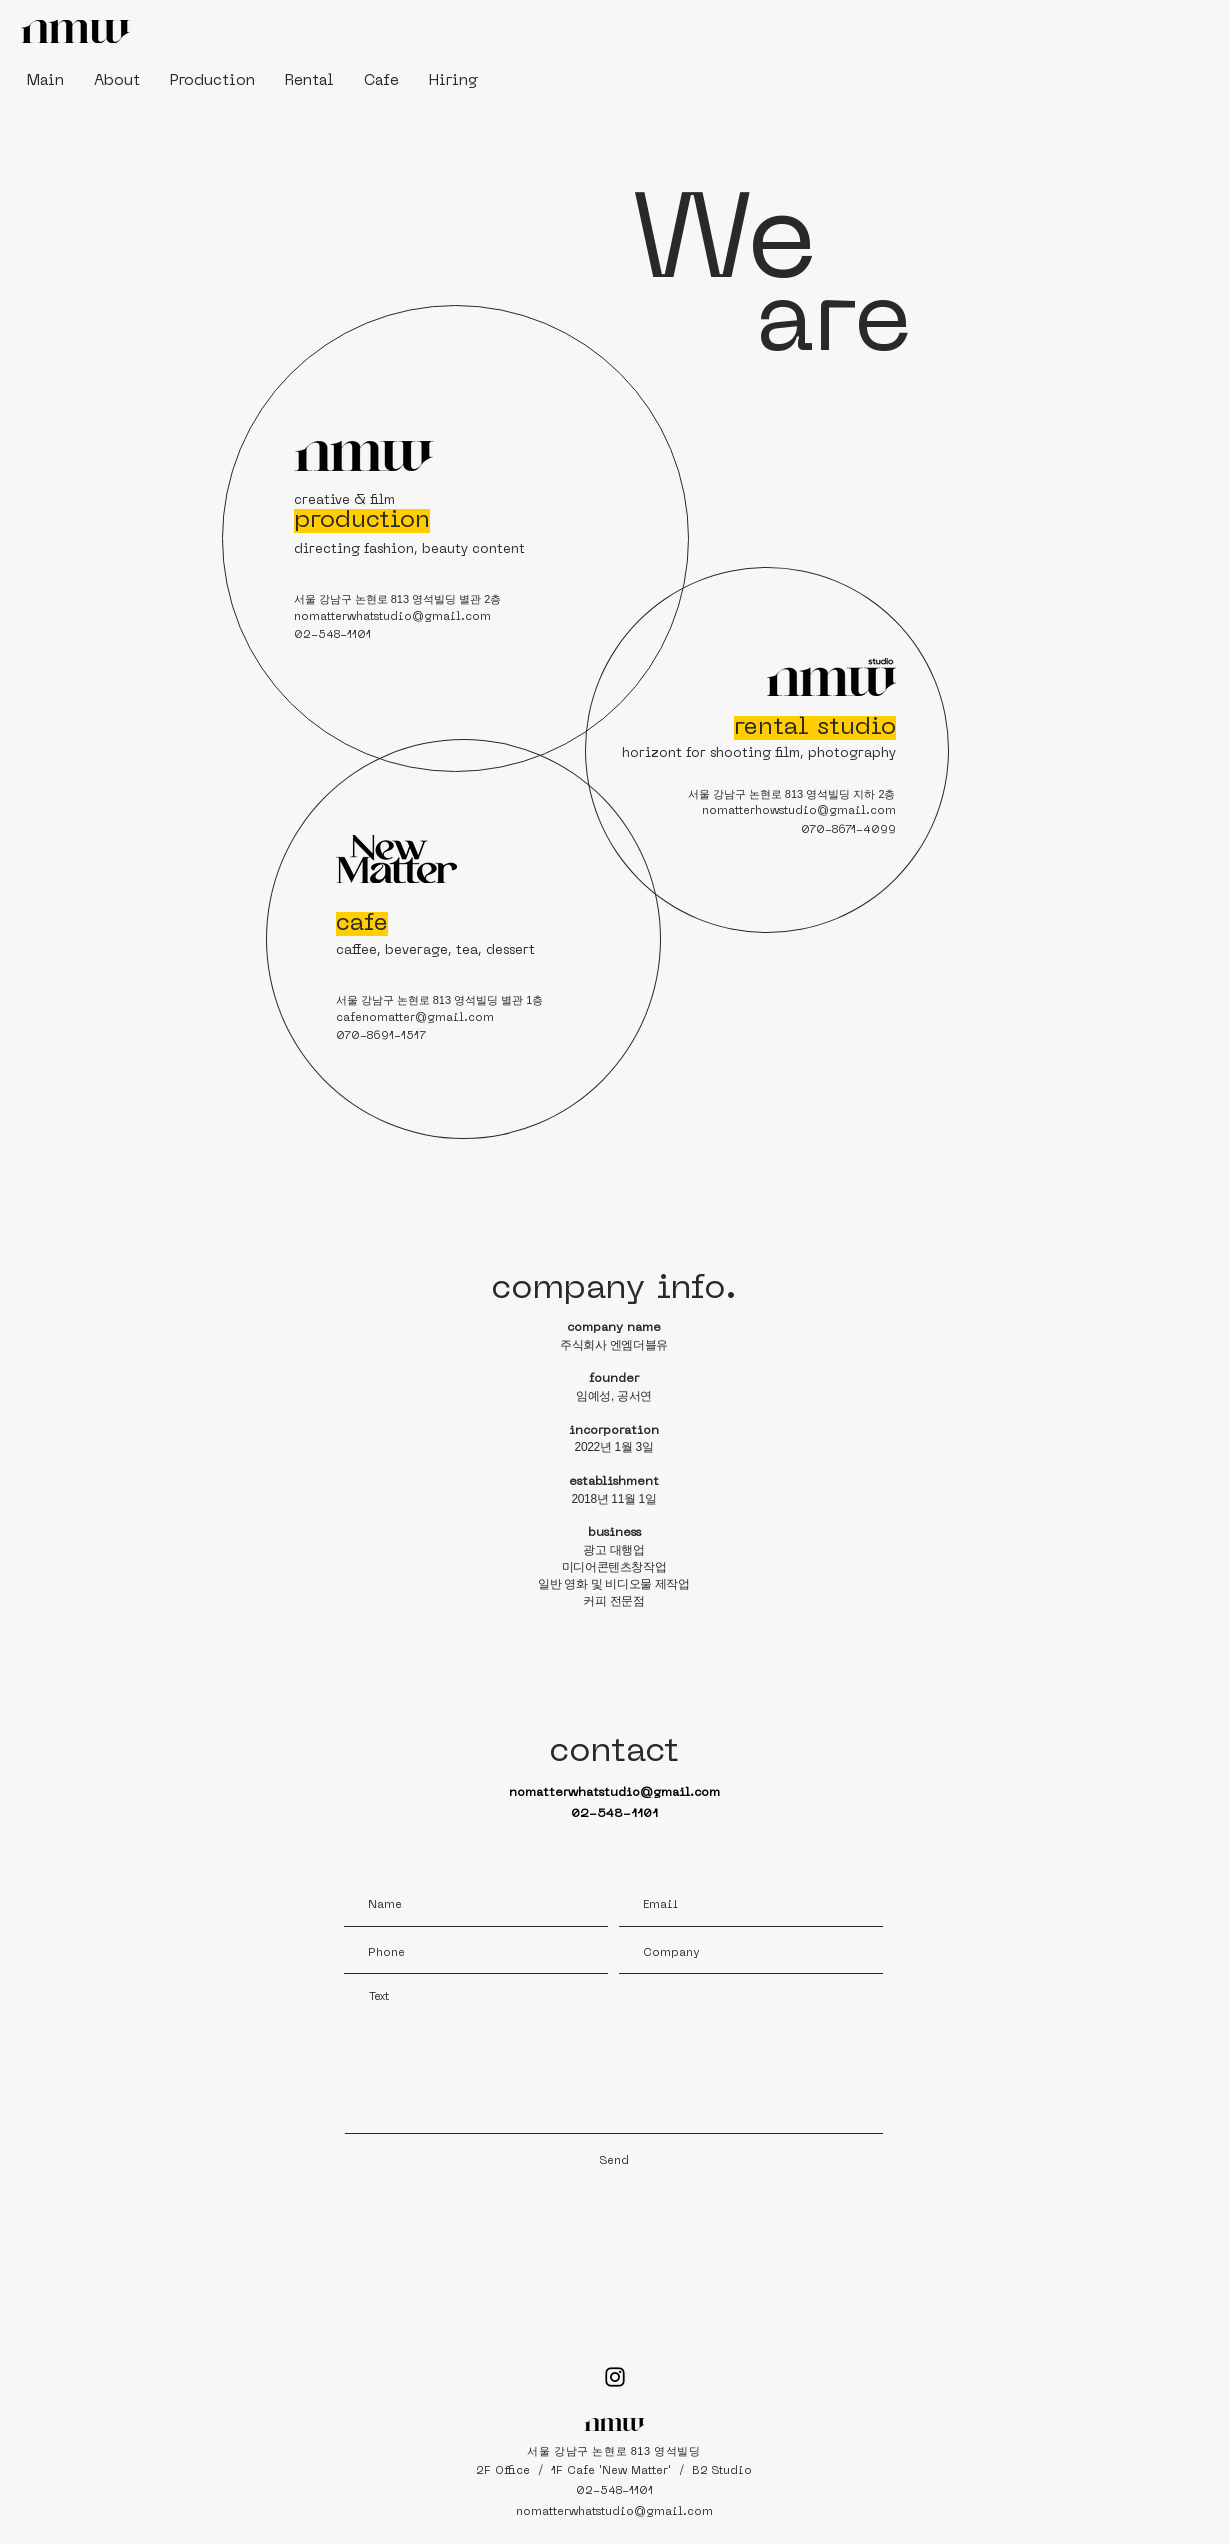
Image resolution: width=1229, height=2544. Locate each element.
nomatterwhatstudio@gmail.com (392, 617)
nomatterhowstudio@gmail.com (799, 811)
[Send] (614, 2161)
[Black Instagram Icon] (615, 2377)
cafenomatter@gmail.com (415, 1018)
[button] (117, 81)
